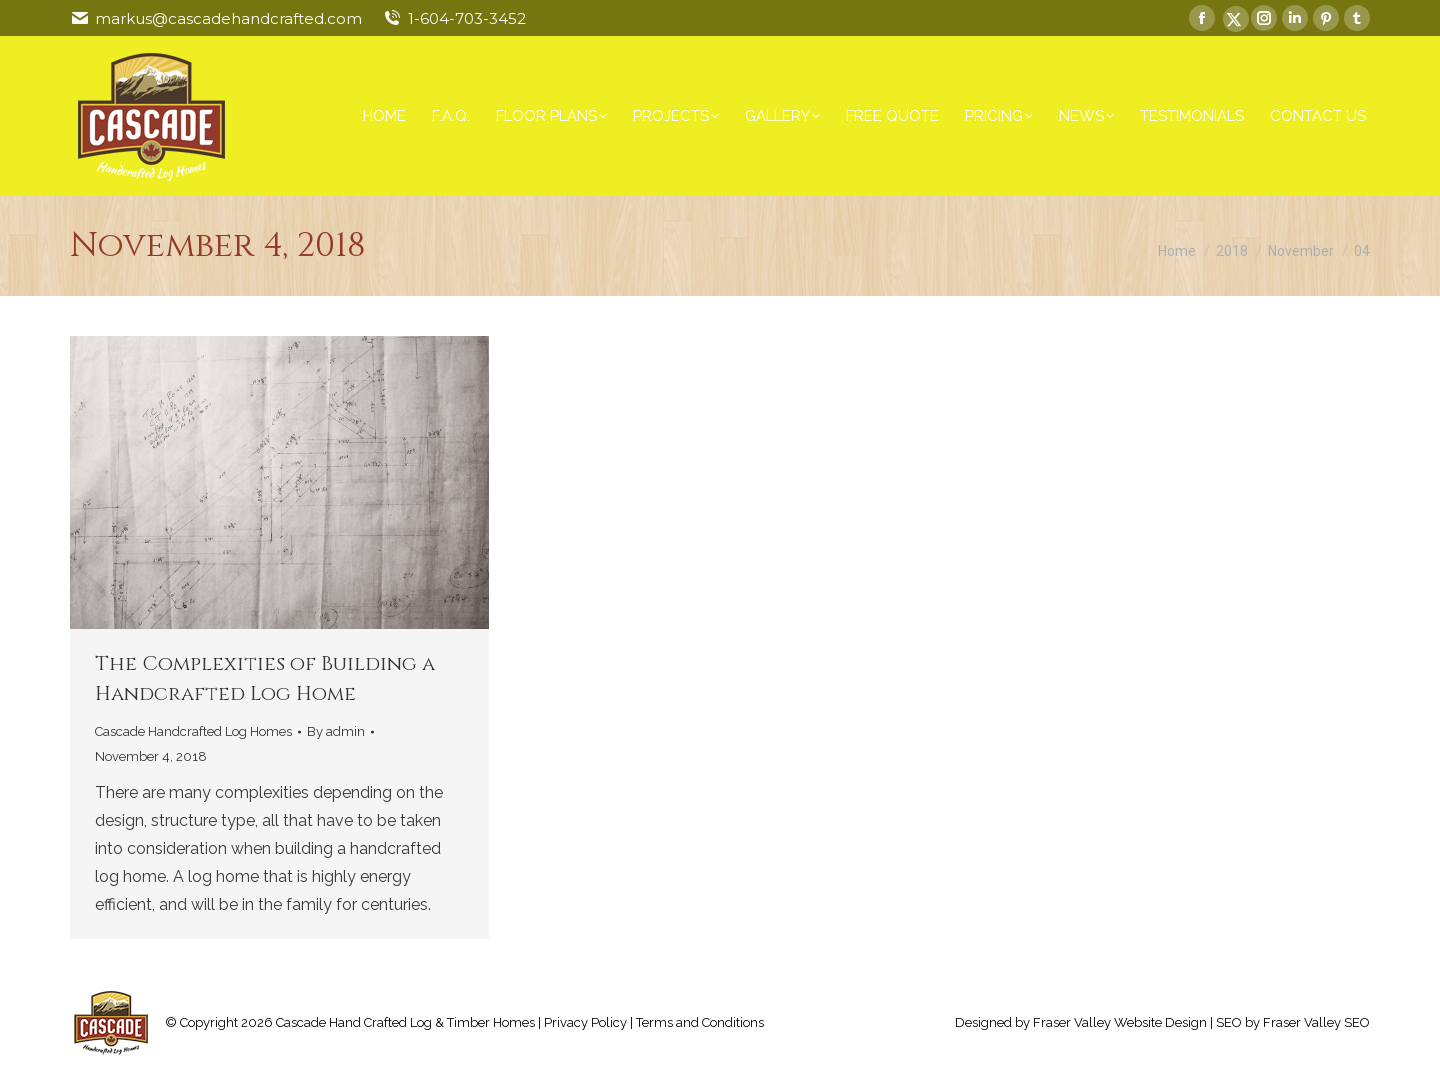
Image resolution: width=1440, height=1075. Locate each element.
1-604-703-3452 (467, 18)
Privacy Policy (585, 1022)
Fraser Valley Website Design (1120, 1022)
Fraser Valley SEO (1316, 1022)
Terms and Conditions (700, 1022)
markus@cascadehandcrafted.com (228, 18)
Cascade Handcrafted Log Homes (193, 731)
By (336, 731)
